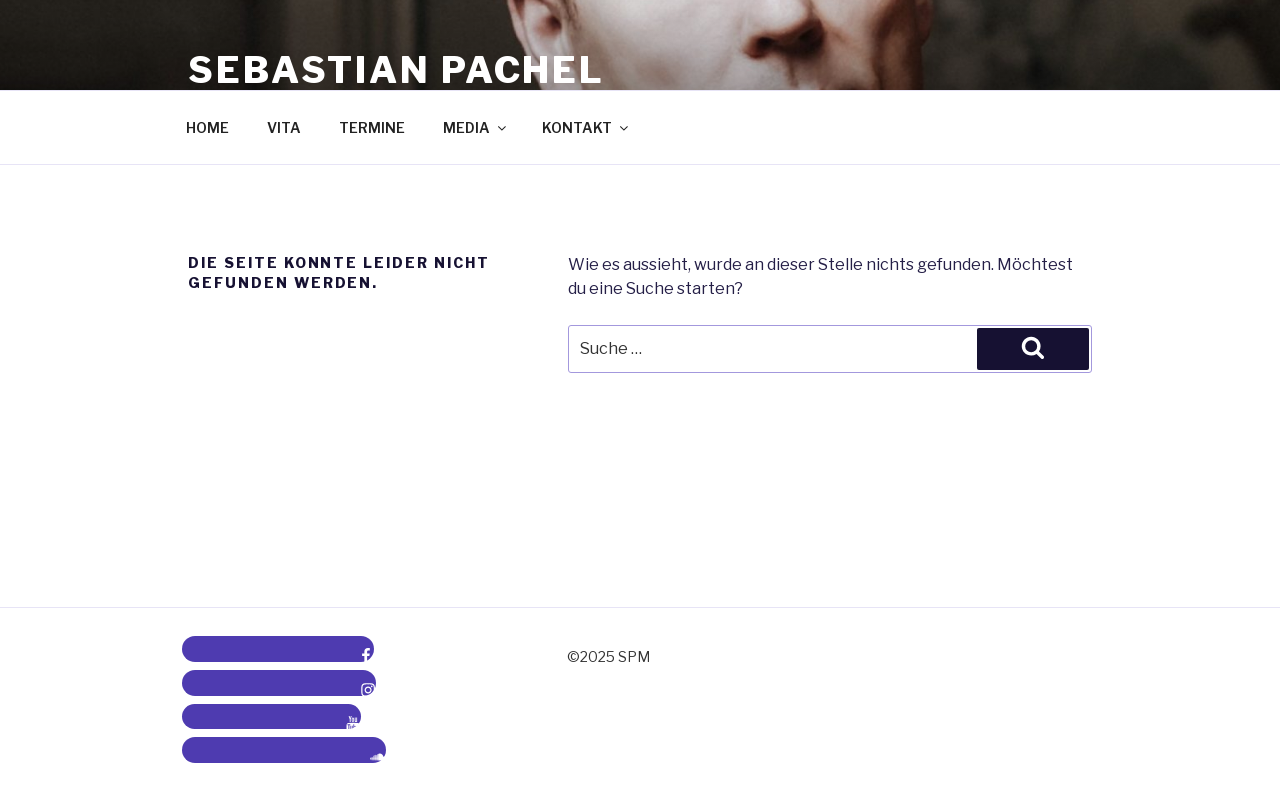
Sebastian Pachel (396, 70)
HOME (207, 127)
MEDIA (476, 127)
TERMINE (372, 127)
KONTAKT (586, 127)
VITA (284, 127)
